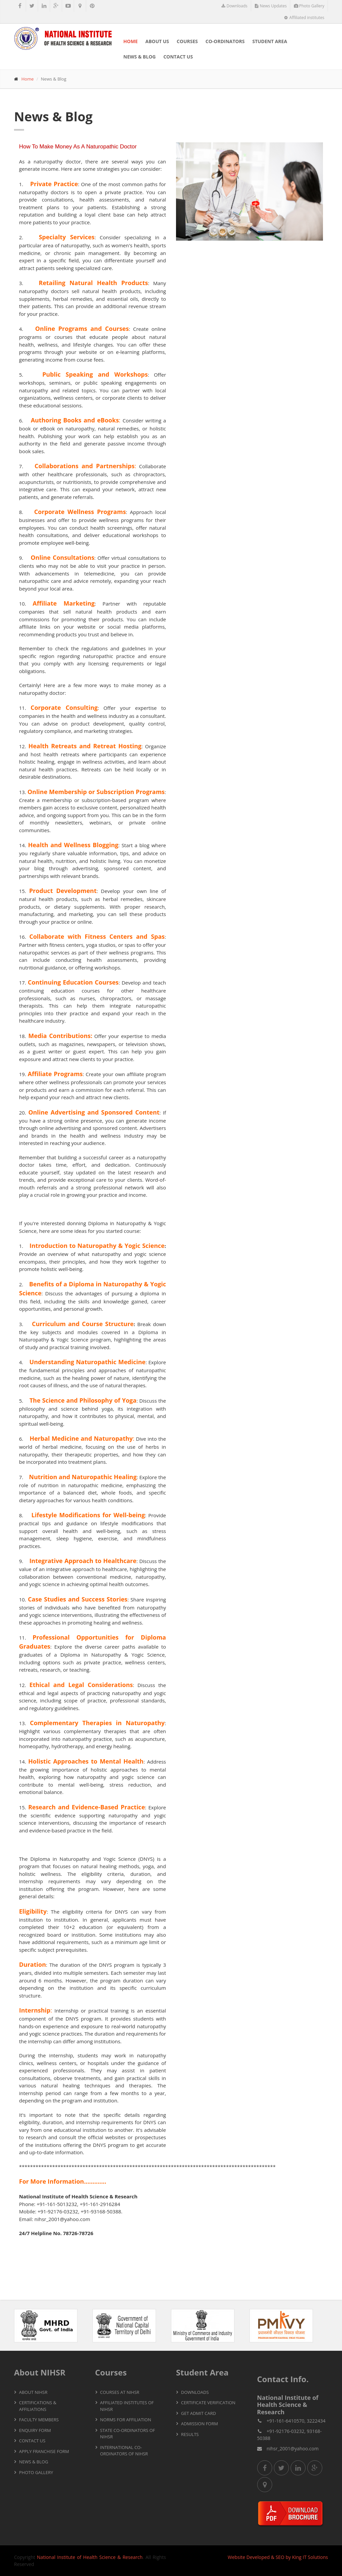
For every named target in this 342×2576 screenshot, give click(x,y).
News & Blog (139, 56)
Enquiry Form (35, 2430)
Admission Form (199, 2424)
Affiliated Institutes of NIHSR (127, 2406)
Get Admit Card (198, 2413)
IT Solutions (315, 2557)
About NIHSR (33, 2392)
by (288, 2557)
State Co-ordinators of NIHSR (127, 2433)
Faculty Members (39, 2420)
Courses (187, 41)
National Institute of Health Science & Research (90, 2557)
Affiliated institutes (304, 17)
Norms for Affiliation (125, 2420)
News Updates (271, 6)
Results (190, 2434)
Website (236, 2557)
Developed (258, 2557)
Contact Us (178, 56)
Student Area (269, 41)
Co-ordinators (224, 41)
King (296, 2557)
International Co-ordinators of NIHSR (124, 2450)
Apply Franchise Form (44, 2451)
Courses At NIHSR (120, 2392)
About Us (157, 41)
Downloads (234, 6)
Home (130, 41)
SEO (280, 2557)
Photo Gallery (309, 6)
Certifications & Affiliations (37, 2406)
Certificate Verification (208, 2403)
